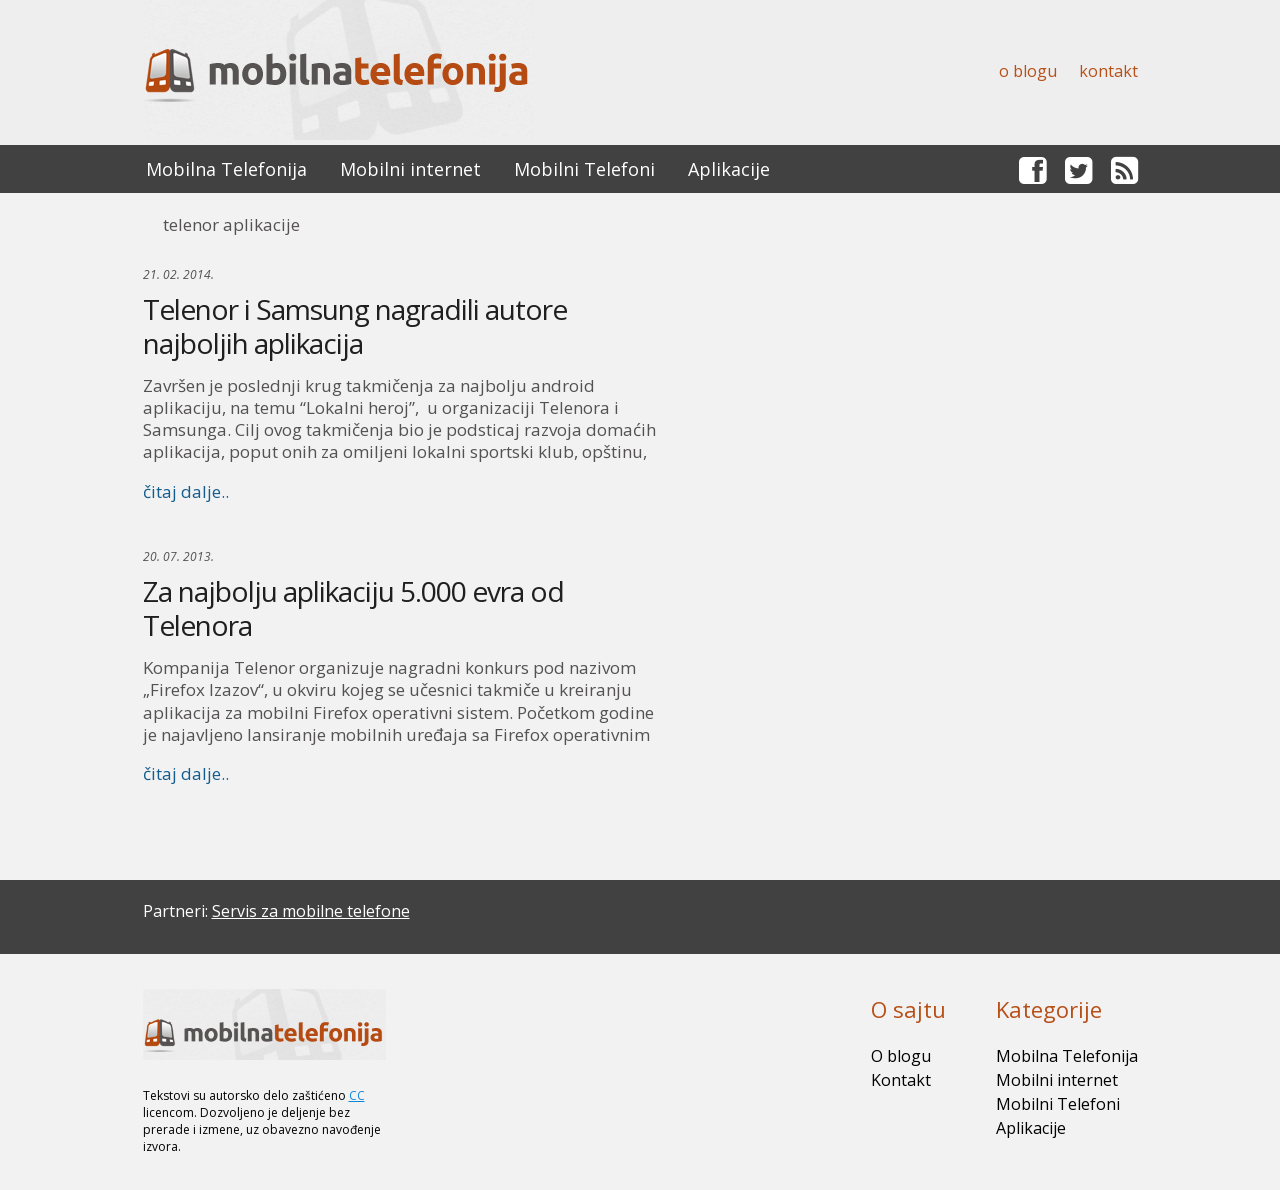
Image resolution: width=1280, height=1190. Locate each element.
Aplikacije (729, 169)
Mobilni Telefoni (584, 169)
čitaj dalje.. (186, 491)
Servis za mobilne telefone (311, 911)
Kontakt (1108, 71)
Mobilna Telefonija (226, 169)
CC (357, 1095)
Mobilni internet (410, 169)
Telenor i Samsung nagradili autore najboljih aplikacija (355, 326)
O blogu (1028, 71)
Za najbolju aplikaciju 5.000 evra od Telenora (353, 608)
